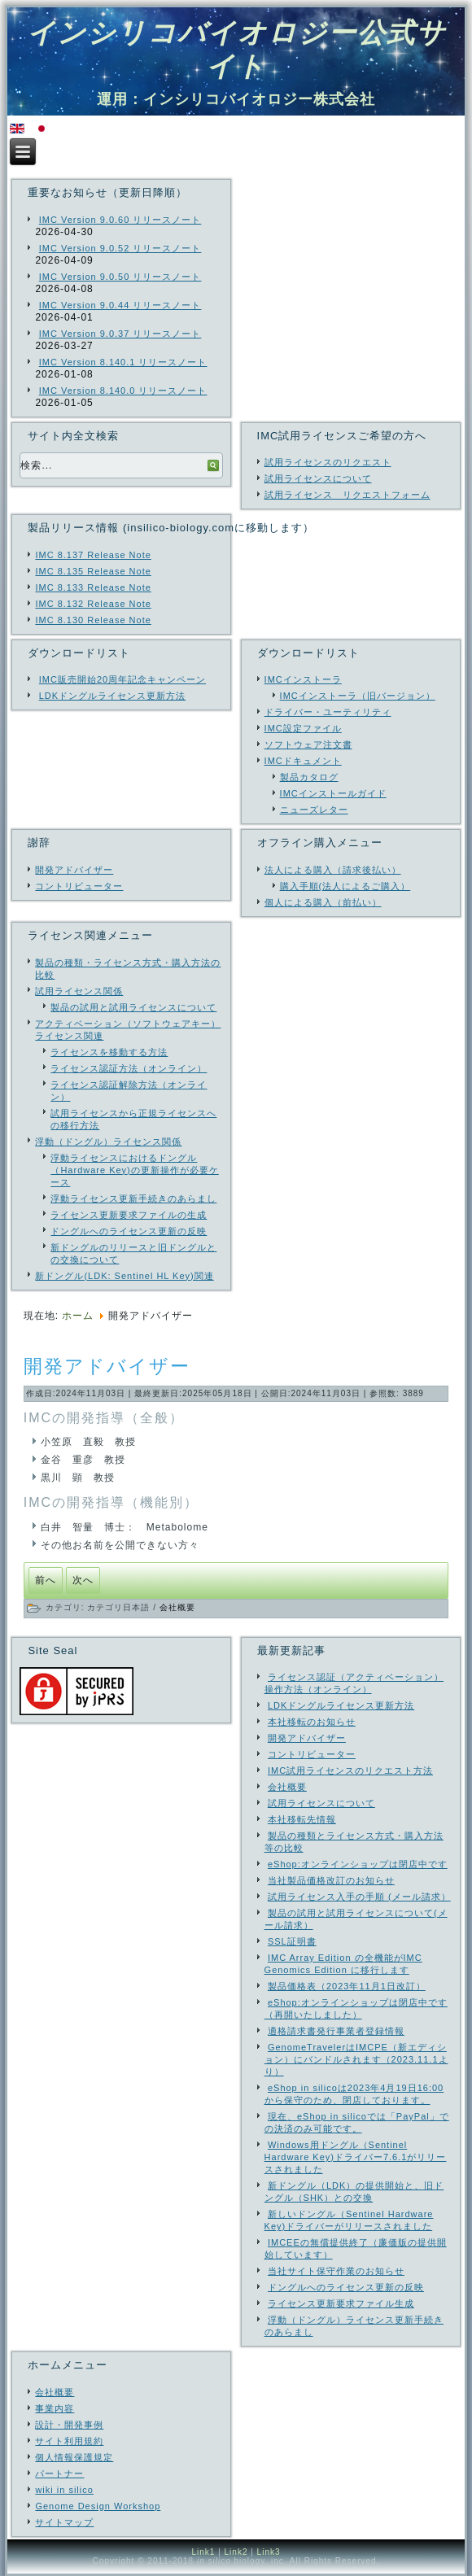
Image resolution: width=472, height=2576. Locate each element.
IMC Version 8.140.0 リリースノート (123, 390)
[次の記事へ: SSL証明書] (83, 1580)
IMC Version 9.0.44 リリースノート (120, 305)
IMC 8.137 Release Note (93, 555)
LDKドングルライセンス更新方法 (112, 696)
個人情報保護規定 (74, 2457)
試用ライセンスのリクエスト (327, 462)
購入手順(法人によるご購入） (345, 886)
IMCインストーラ (303, 679)
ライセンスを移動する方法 (109, 1052)
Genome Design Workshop (97, 2506)
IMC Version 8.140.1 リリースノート (123, 362)
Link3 (269, 2552)
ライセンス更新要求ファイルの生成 (128, 1215)
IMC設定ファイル (303, 728)
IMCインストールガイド (333, 793)
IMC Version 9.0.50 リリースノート (120, 277)
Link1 (203, 2552)
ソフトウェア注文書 (308, 744)
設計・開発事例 (69, 2425)
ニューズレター (314, 809)
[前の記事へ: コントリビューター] (45, 1580)
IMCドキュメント (303, 761)
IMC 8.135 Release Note (93, 571)
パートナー (59, 2473)
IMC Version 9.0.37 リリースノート (120, 333)
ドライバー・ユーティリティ (327, 712)
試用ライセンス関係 (79, 991)
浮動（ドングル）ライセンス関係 (108, 1141)
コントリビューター (79, 886)
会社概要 (177, 1607)
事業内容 (54, 2408)
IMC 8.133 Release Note (93, 587)
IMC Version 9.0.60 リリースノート (120, 220)
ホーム (78, 1315)
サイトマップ (64, 2522)
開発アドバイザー (74, 870)
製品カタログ (309, 777)
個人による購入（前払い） (323, 902)
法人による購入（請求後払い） (332, 870)
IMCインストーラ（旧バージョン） (357, 696)
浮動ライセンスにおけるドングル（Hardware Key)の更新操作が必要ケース (134, 1170)
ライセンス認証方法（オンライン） (128, 1068)
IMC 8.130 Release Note (93, 620)
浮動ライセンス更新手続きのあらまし (133, 1198)
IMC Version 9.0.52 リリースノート (120, 248)
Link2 (236, 2552)
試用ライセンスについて (318, 478)
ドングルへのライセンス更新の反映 (128, 1231)
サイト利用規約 (69, 2441)
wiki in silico (64, 2490)
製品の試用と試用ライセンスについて (133, 1007)
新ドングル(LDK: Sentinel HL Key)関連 (124, 1276)
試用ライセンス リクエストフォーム (347, 495)
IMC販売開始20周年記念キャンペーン (122, 679)
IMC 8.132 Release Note (93, 604)
